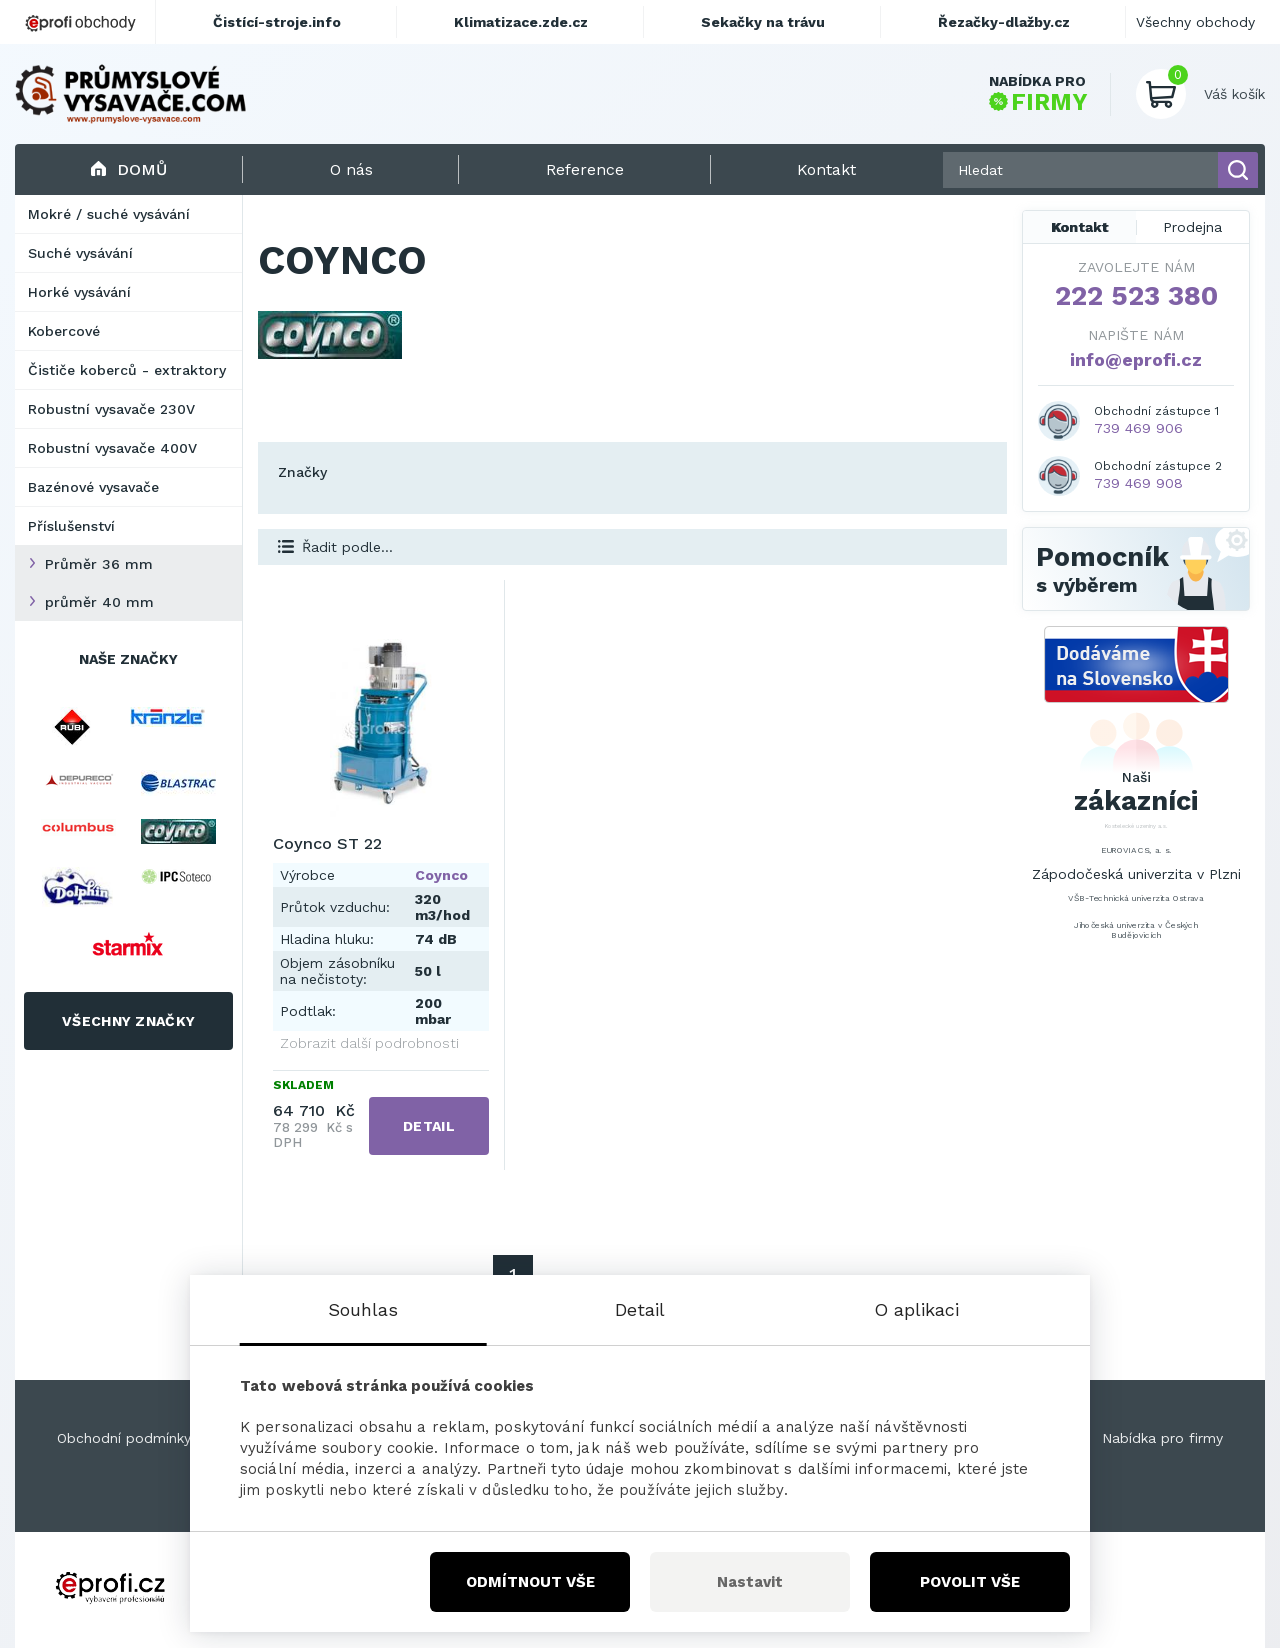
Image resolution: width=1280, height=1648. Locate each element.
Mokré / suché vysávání (109, 214)
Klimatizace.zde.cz (521, 22)
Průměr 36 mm (99, 564)
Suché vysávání (80, 253)
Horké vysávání (79, 292)
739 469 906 (1138, 428)
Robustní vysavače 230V (111, 409)
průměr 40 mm (99, 602)
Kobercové (64, 331)
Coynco (441, 875)
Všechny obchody (1195, 22)
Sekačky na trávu (763, 22)
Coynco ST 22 (327, 843)
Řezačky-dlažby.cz (1004, 22)
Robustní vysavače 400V (112, 448)
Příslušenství (71, 526)
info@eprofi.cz (1136, 359)
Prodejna (1192, 227)
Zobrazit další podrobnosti (369, 1043)
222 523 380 (1136, 296)
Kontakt (1080, 227)
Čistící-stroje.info (277, 22)
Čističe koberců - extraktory (127, 370)
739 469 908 (1138, 483)
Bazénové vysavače (93, 487)
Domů (128, 169)
